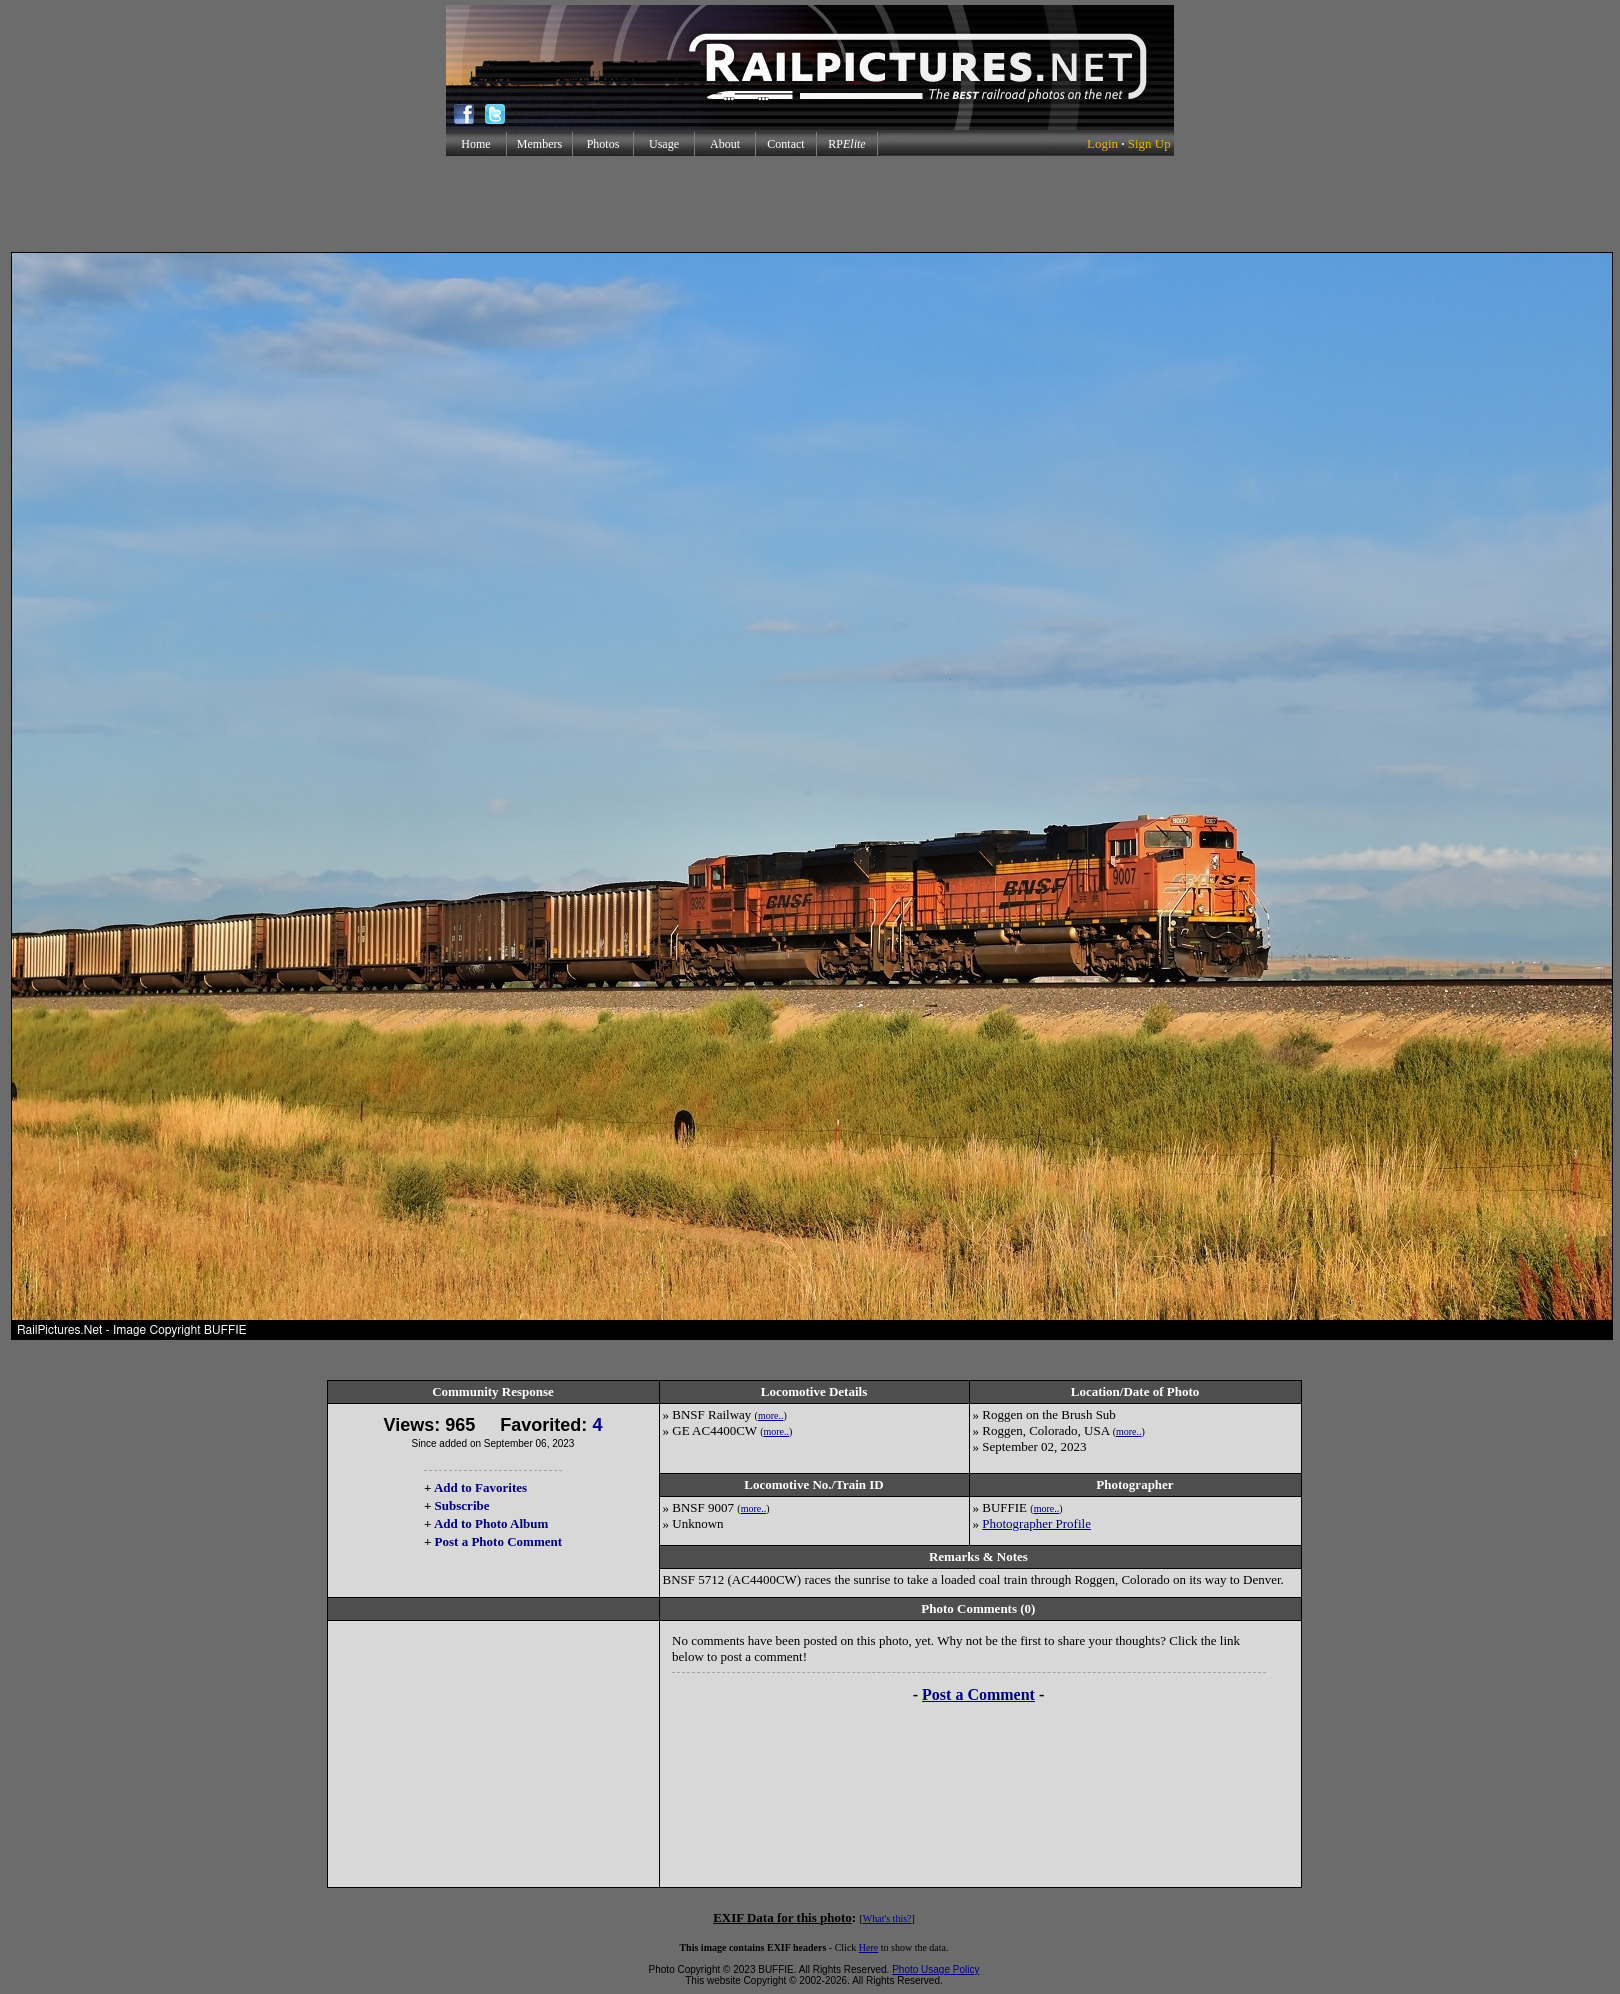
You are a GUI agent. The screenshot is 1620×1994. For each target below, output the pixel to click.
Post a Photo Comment (498, 1541)
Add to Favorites (480, 1487)
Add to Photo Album (491, 1523)
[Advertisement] (810, 204)
